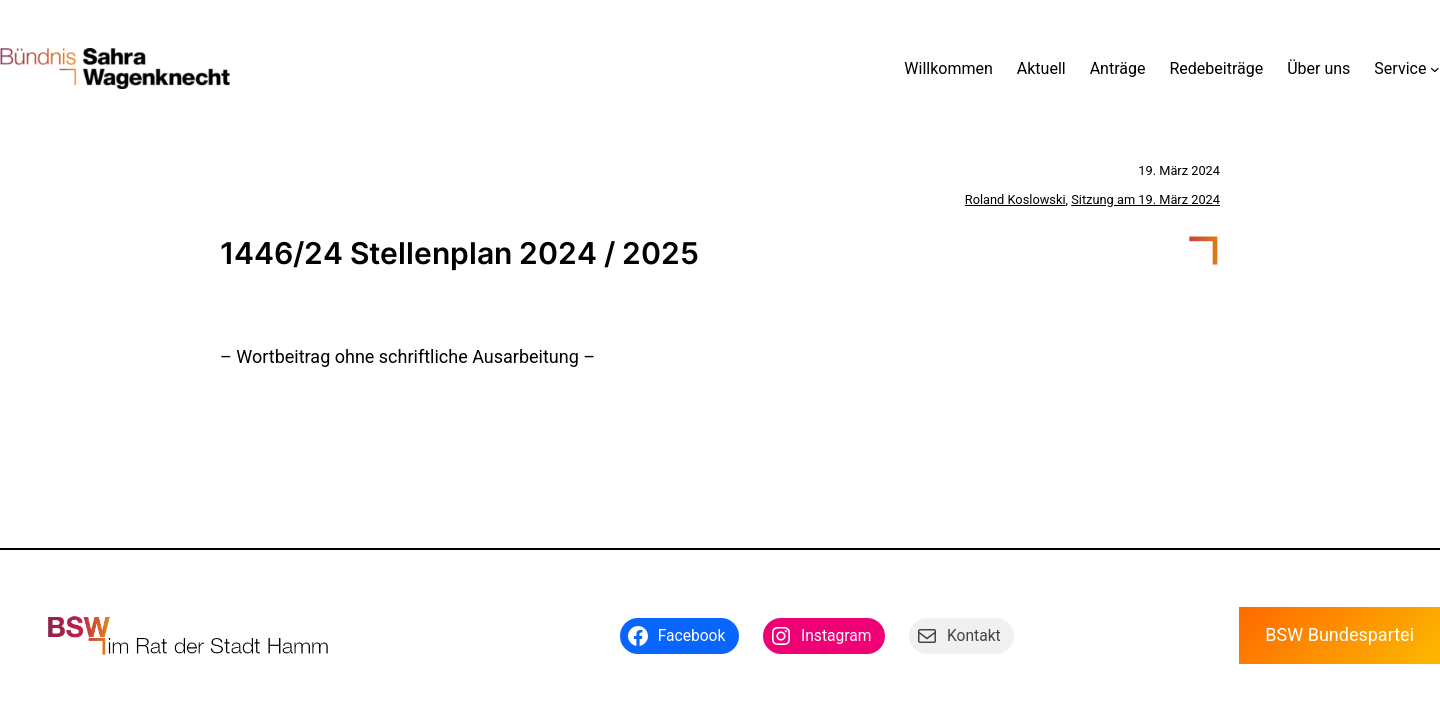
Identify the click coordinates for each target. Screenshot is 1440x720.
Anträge (1118, 68)
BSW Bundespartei (1339, 634)
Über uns (1318, 68)
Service (1400, 68)
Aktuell (1041, 68)
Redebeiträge (1216, 68)
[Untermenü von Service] (1435, 69)
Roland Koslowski (1015, 199)
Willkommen (948, 68)
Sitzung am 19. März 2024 (1145, 199)
